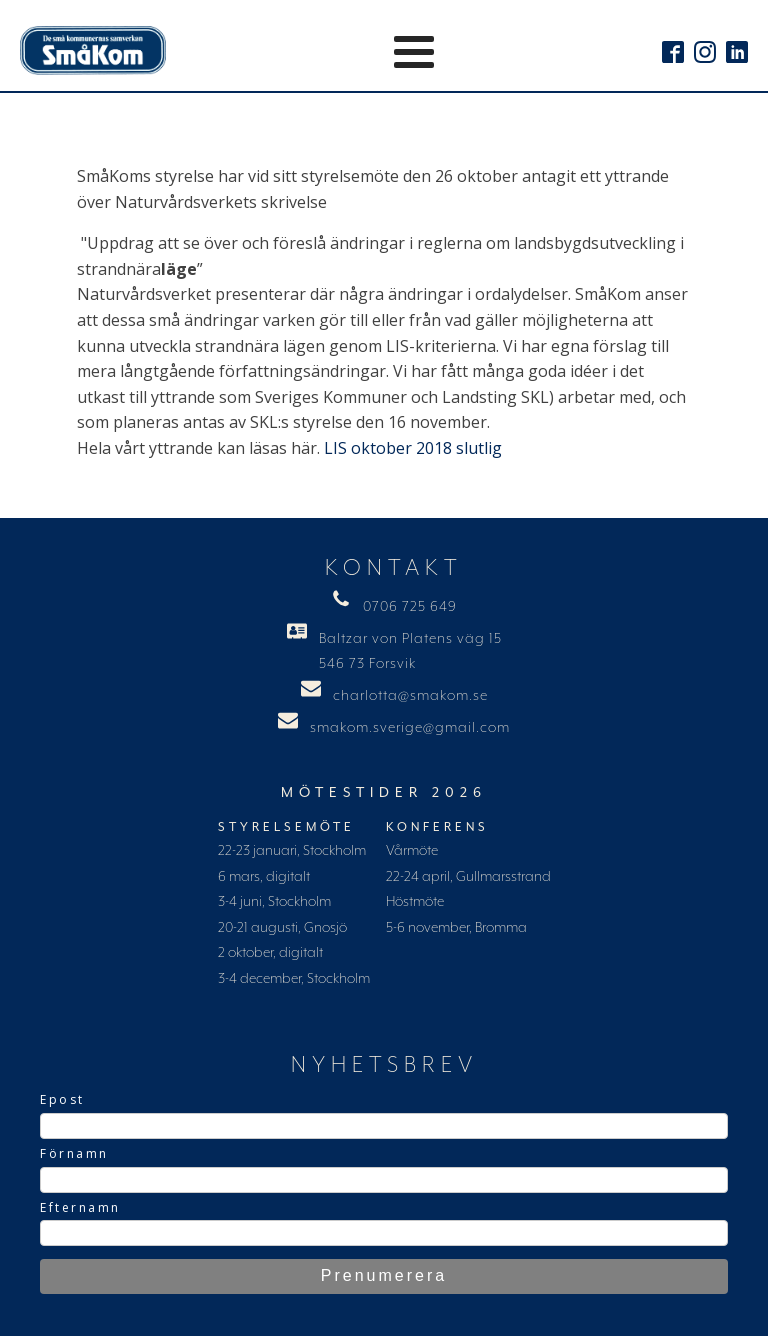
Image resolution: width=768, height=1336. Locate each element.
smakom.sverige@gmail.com (410, 728)
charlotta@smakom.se (410, 696)
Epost (62, 1099)
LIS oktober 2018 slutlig (413, 448)
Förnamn (74, 1153)
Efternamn (80, 1207)
